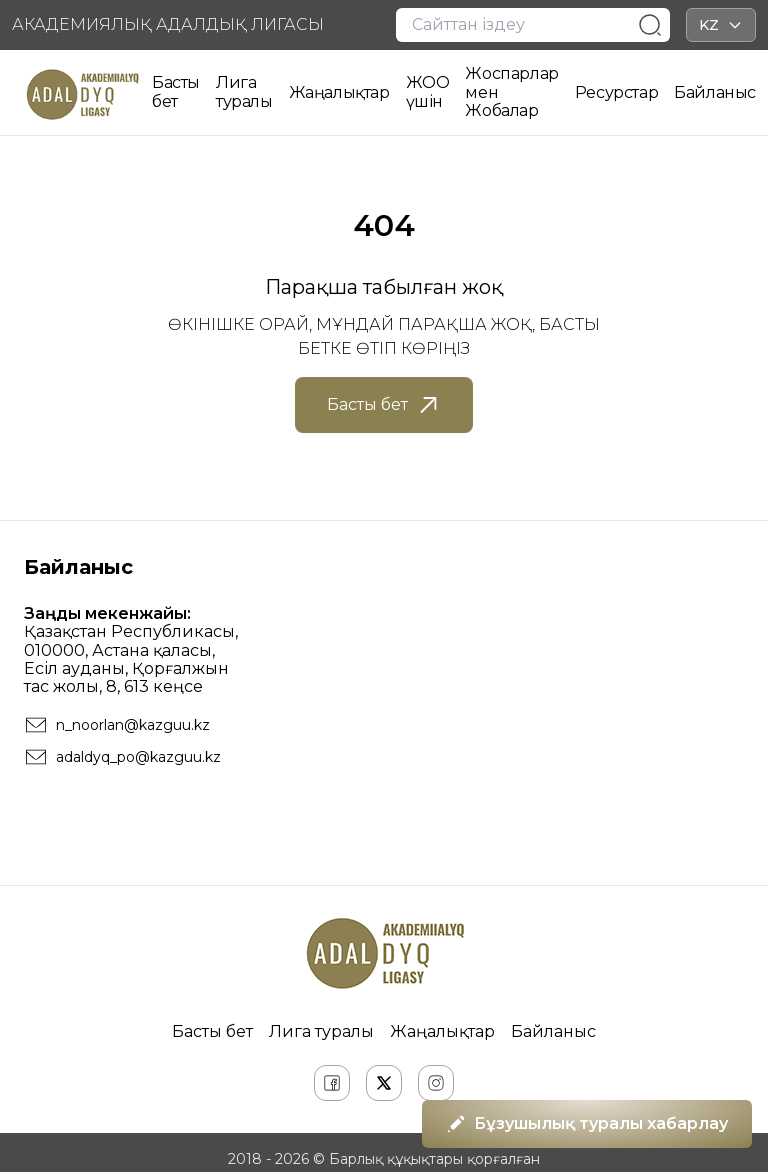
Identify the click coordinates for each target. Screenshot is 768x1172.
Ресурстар (616, 92)
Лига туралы (244, 91)
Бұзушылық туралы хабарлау (587, 1124)
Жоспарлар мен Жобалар (511, 92)
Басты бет (176, 91)
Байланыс (715, 92)
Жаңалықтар (339, 92)
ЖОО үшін (428, 91)
